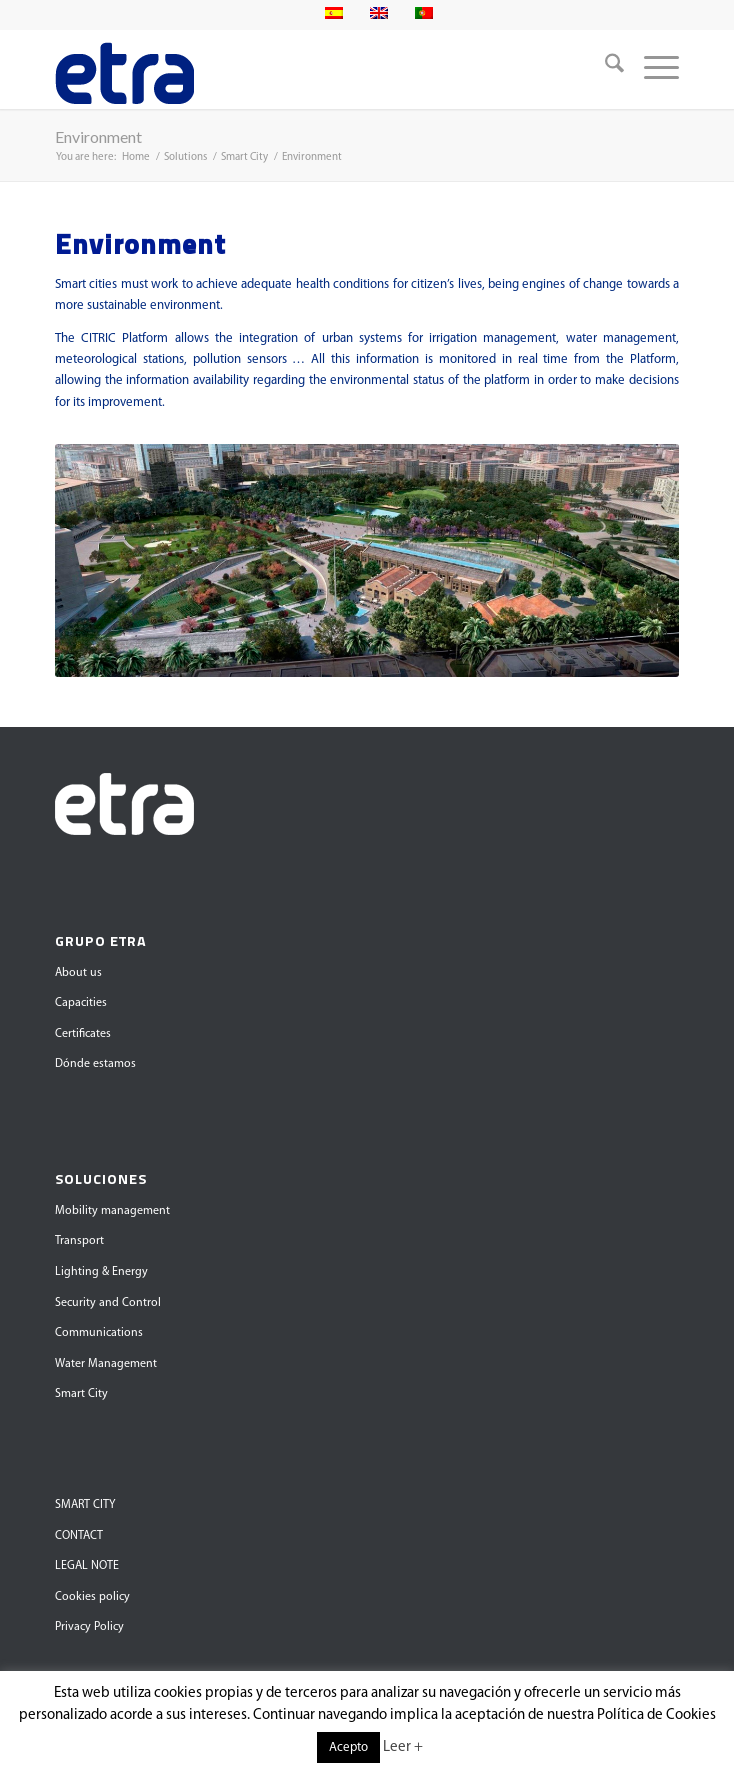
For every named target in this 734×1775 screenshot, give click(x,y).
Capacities (81, 1003)
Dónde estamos (95, 1064)
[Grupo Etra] (304, 69)
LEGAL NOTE (87, 1566)
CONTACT (79, 1536)
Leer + (403, 1747)
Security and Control (108, 1303)
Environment (98, 136)
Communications (99, 1333)
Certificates (83, 1034)
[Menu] (651, 69)
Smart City (81, 1394)
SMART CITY (85, 1505)
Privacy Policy (89, 1627)
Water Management (106, 1364)
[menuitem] (604, 69)
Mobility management (112, 1211)
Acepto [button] (348, 1747)
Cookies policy (92, 1597)
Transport (79, 1241)
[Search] (604, 69)
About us (78, 973)
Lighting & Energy (101, 1272)
